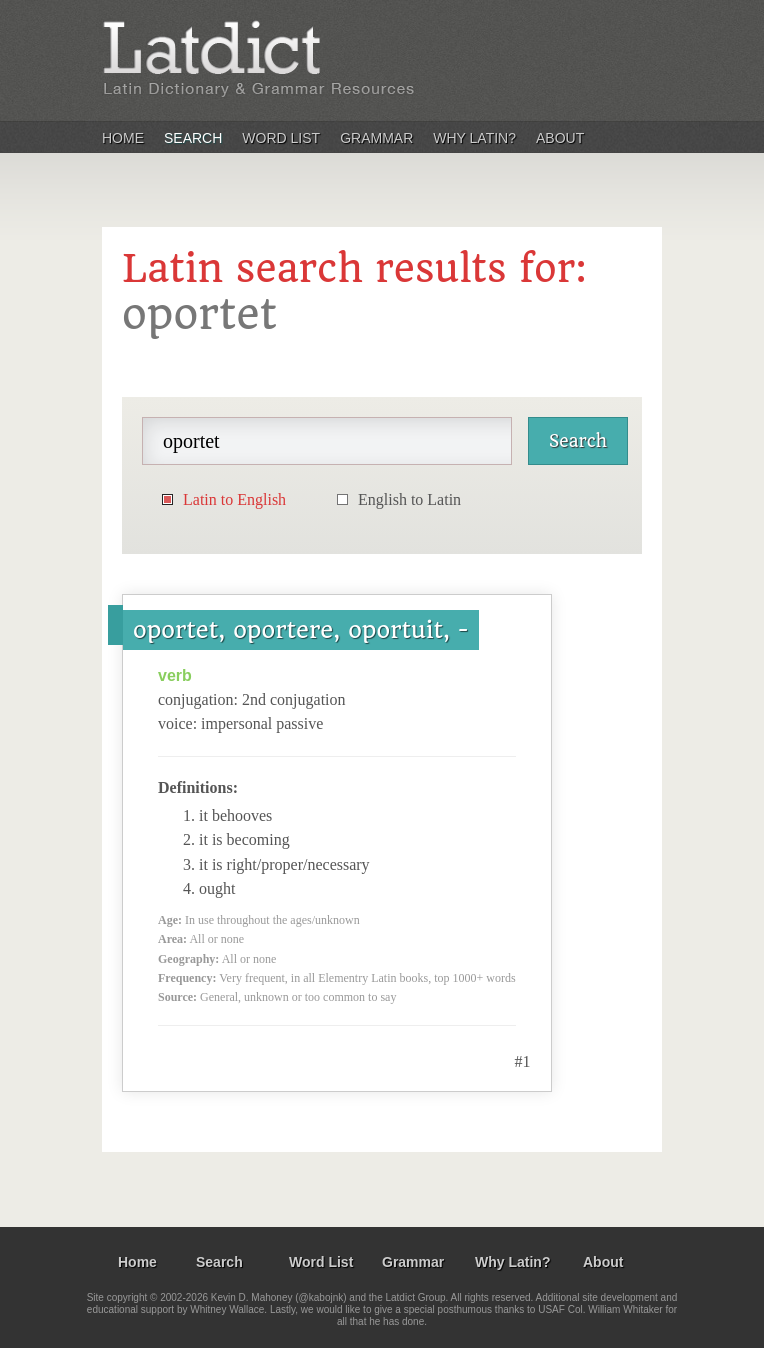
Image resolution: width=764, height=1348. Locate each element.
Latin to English (234, 499)
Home (123, 138)
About (560, 138)
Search (193, 138)
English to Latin (409, 499)
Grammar (376, 138)
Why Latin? (474, 138)
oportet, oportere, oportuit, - (301, 630)
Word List (281, 138)
